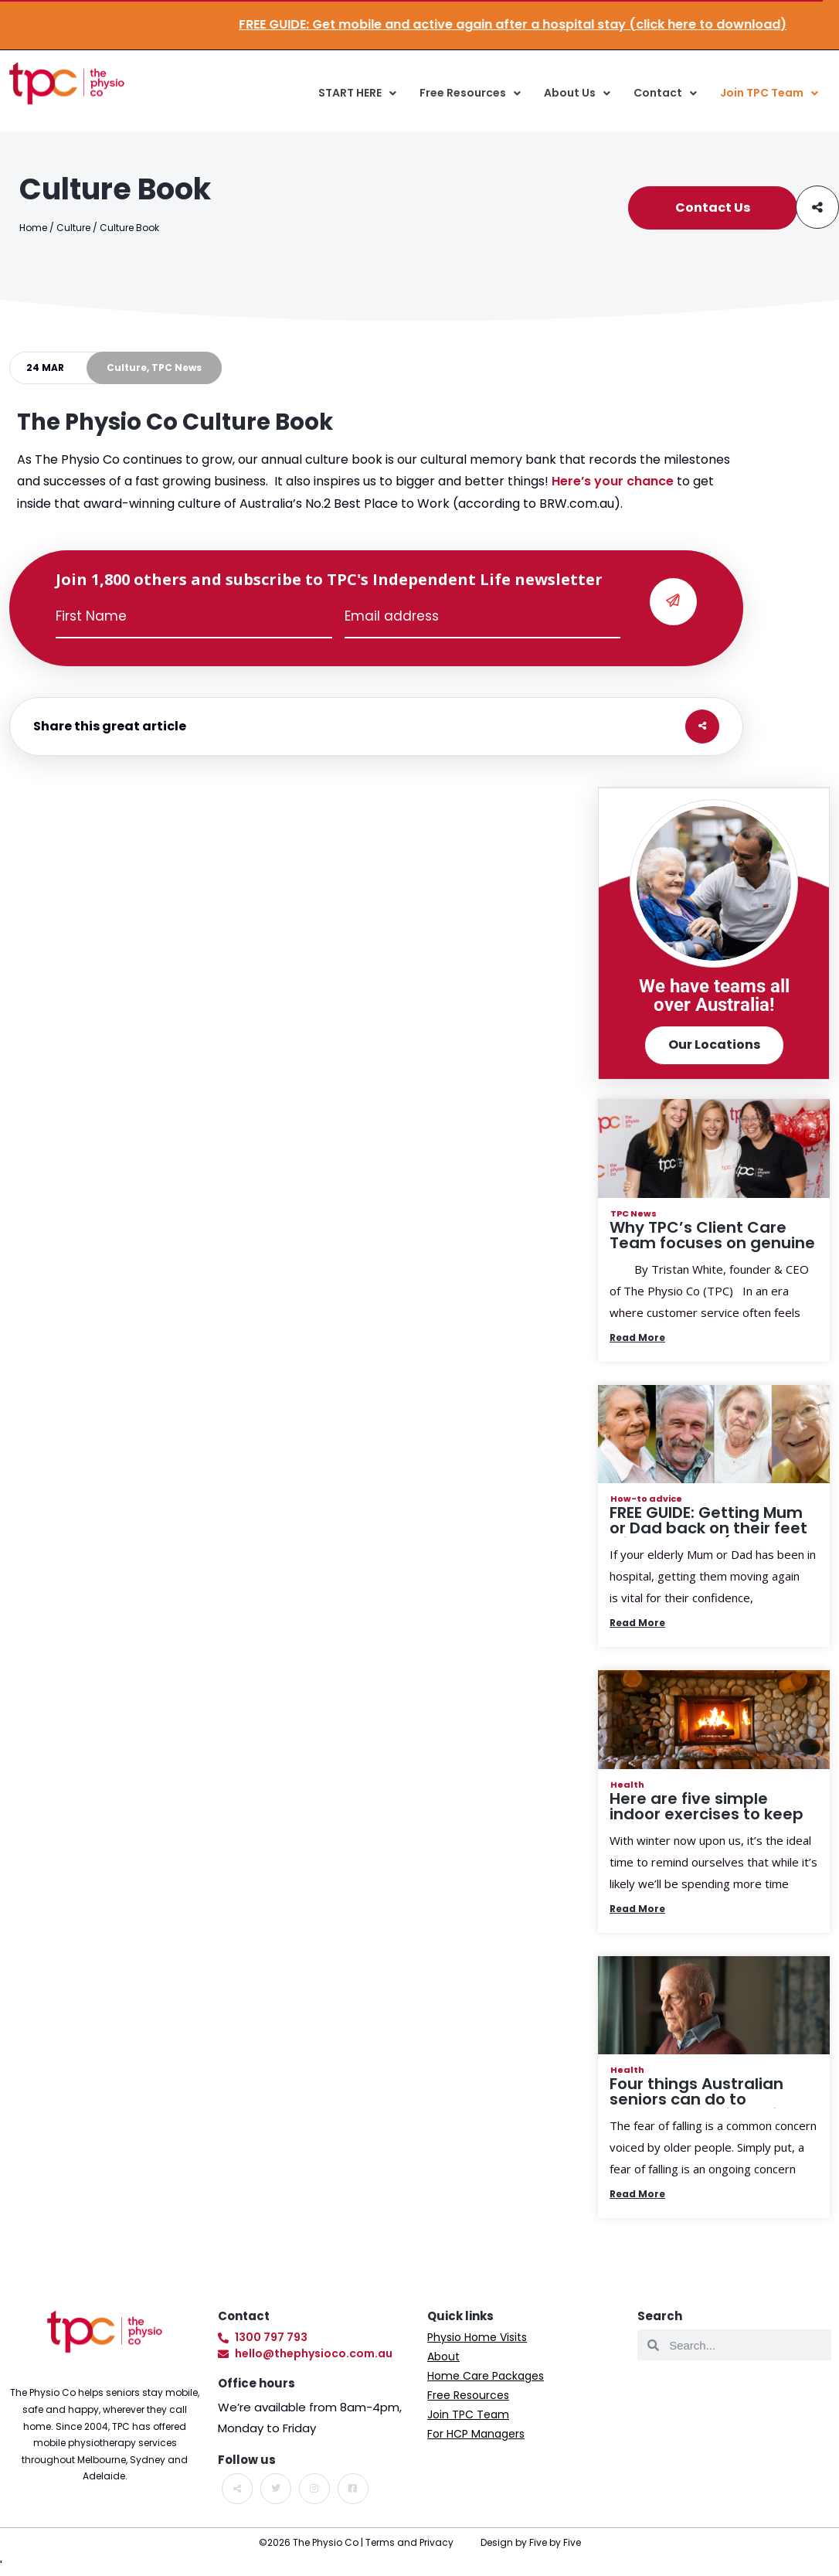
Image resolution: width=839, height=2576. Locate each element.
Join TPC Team (769, 93)
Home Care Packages (485, 2376)
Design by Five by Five (531, 2542)
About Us (577, 93)
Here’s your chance (613, 481)
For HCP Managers (476, 2434)
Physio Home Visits (477, 2337)
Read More (637, 1337)
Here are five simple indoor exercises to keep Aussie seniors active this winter (710, 1822)
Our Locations (714, 1044)
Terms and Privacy (409, 2542)
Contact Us (712, 207)
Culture (73, 227)
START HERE (357, 93)
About (443, 2356)
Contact (665, 93)
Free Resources (470, 93)
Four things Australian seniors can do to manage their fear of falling (696, 2107)
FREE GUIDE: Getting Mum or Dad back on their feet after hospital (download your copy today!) (710, 1536)
